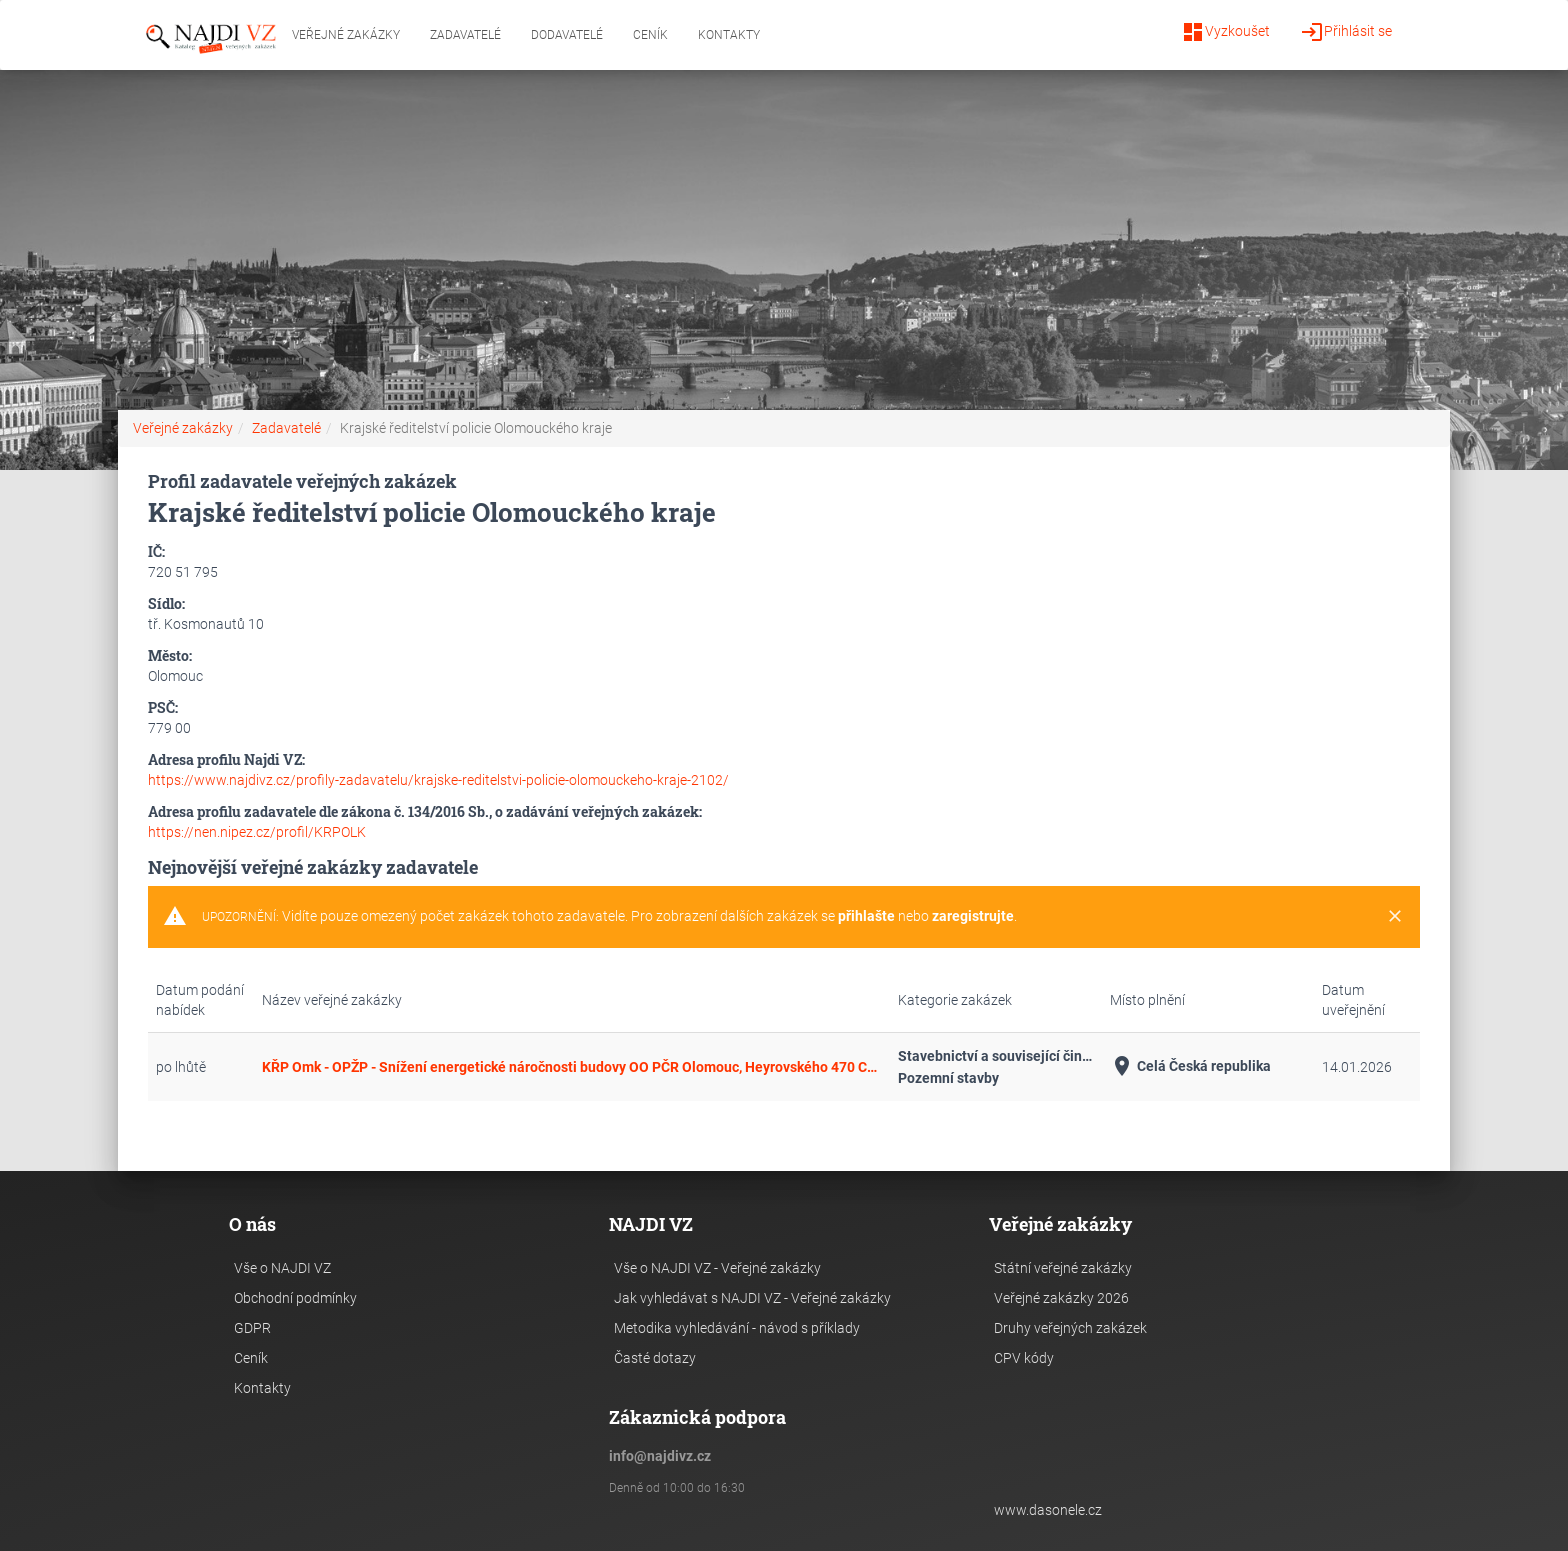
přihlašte (866, 916)
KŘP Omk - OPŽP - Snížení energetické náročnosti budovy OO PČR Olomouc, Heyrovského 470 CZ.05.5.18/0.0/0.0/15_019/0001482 (572, 1067)
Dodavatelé (567, 35)
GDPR (252, 1328)
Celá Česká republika (1190, 1066)
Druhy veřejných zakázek (1070, 1328)
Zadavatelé (465, 35)
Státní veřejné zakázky (1063, 1268)
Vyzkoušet (1225, 32)
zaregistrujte (973, 916)
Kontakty (729, 35)
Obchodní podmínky (295, 1298)
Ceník (650, 35)
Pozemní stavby (948, 1078)
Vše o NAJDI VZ (282, 1268)
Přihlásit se (1346, 32)
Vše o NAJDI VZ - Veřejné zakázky (717, 1268)
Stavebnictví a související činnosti (996, 1056)
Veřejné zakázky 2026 (1061, 1298)
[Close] (1395, 917)
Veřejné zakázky (346, 35)
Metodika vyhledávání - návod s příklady (737, 1328)
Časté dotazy (655, 1358)
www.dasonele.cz (1048, 1510)
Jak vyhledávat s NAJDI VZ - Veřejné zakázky (752, 1298)
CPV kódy (1024, 1358)
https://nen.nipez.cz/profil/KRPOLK (257, 832)
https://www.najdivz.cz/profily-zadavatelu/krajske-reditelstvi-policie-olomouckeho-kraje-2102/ (438, 780)
